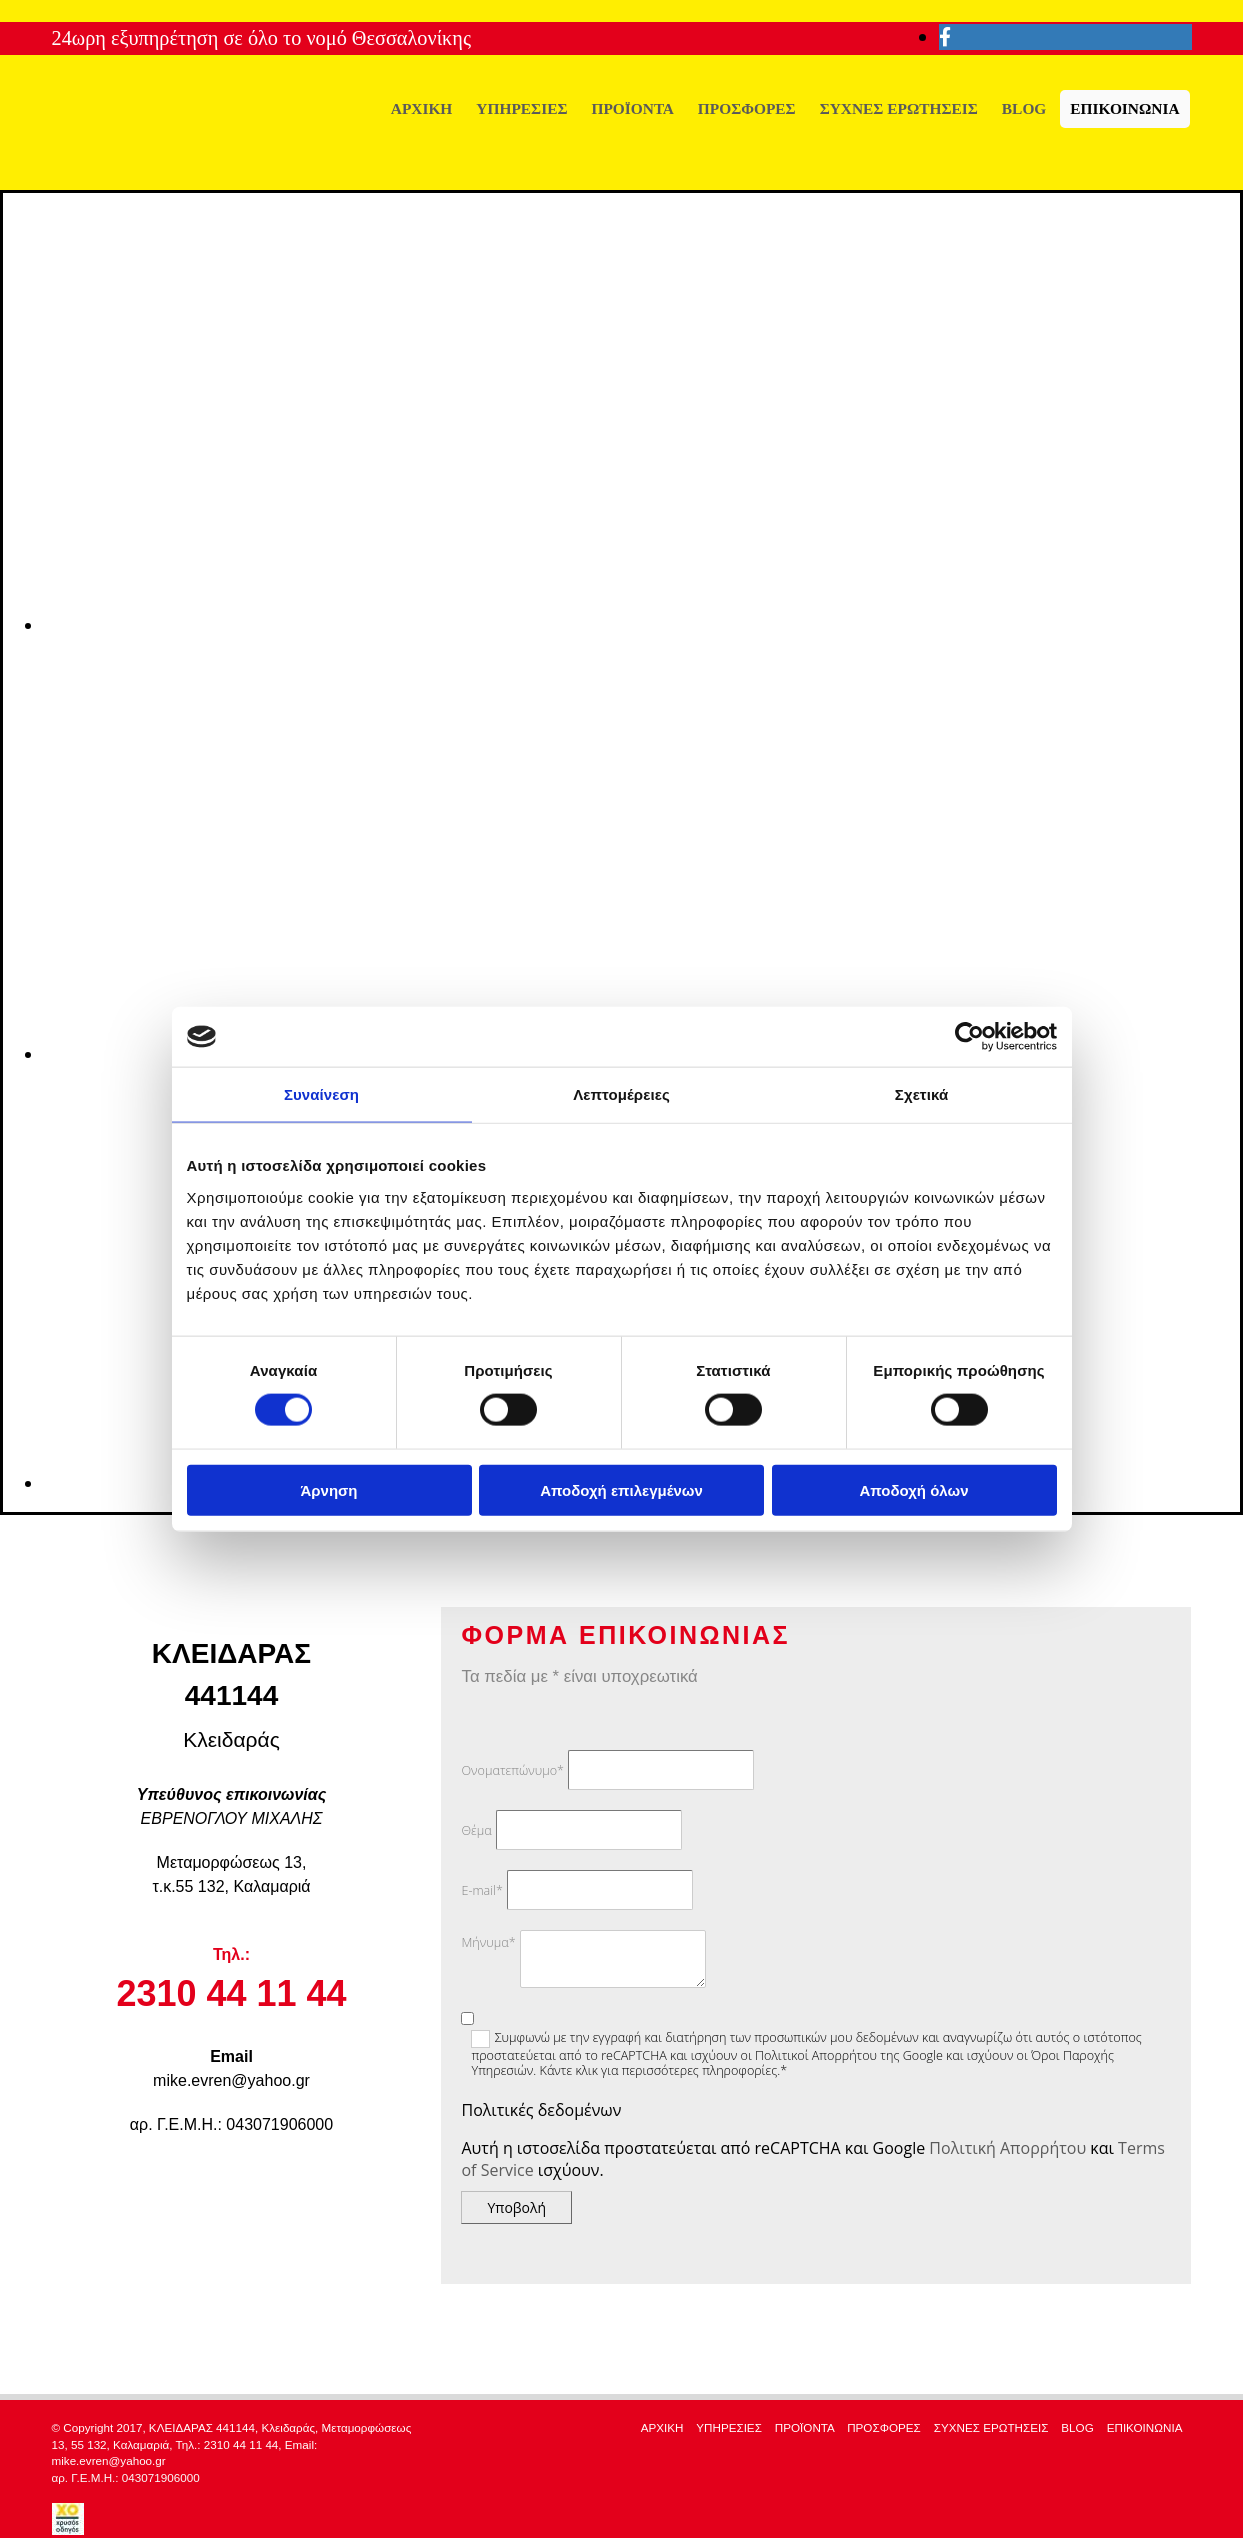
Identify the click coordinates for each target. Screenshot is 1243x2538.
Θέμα (476, 1830)
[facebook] (945, 37)
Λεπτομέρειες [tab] (621, 1094)
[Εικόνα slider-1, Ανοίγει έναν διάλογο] (643, 625)
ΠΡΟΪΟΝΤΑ (632, 108)
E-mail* (481, 1890)
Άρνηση (328, 1489)
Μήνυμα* (488, 1942)
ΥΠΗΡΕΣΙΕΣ (521, 108)
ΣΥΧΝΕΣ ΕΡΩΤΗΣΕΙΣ (899, 108)
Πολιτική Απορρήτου (1007, 2148)
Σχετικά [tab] (921, 1094)
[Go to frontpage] (202, 169)
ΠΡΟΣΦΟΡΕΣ (747, 108)
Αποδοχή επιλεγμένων (621, 1489)
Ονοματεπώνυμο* (512, 1770)
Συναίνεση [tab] (321, 1094)
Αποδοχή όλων (913, 1489)
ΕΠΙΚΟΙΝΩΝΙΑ (1124, 108)
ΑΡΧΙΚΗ (422, 108)
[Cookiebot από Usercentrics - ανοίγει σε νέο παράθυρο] (969, 1037)
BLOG (1024, 108)
